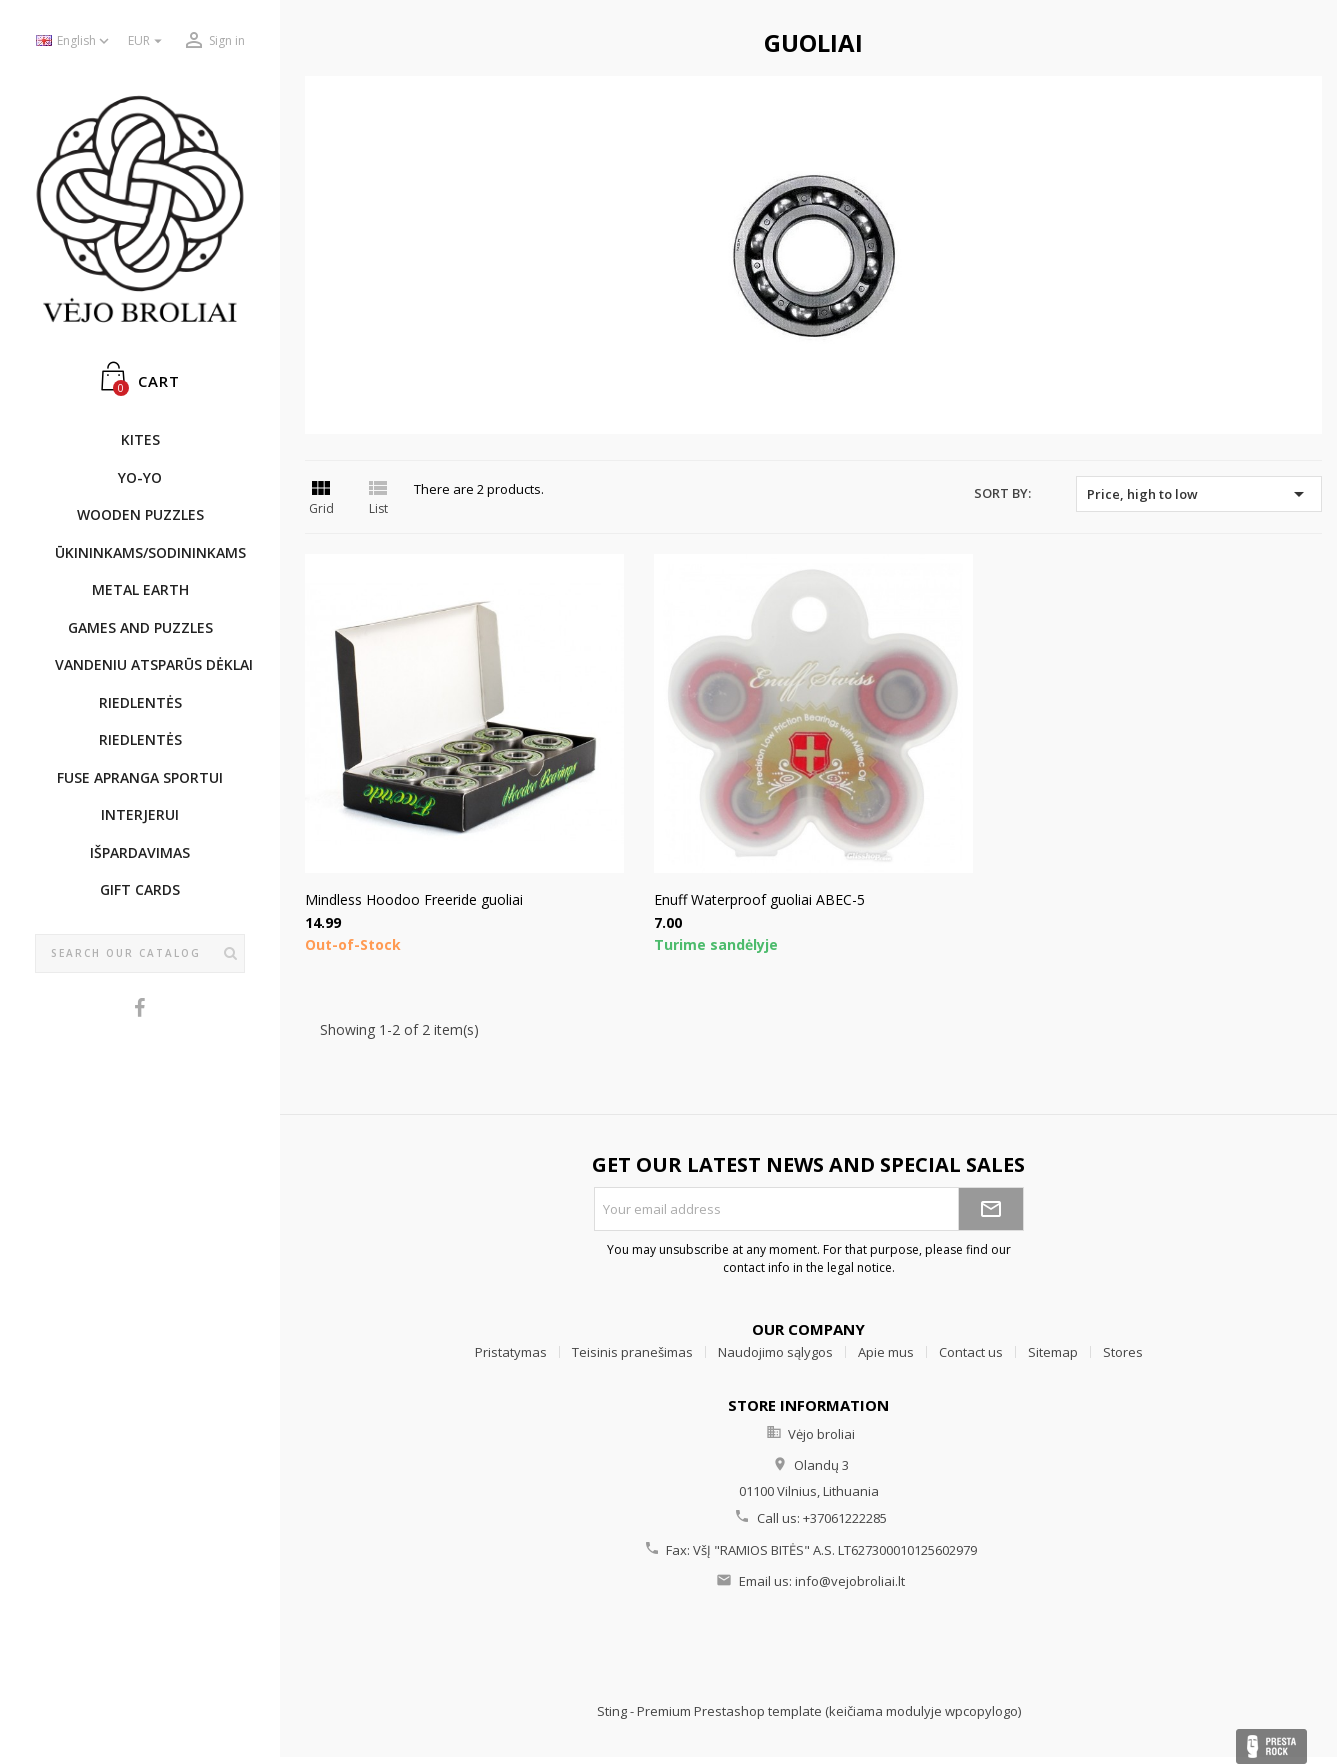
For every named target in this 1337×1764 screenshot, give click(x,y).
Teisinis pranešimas (632, 1352)
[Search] (140, 954)
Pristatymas (511, 1352)
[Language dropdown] (74, 41)
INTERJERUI (140, 814)
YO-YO (140, 477)
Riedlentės (140, 702)
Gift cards (140, 889)
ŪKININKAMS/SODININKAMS (150, 552)
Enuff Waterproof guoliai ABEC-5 (759, 899)
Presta (1271, 1746)
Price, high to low (1199, 494)
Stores (1123, 1352)
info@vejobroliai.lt (850, 1581)
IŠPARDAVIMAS (140, 852)
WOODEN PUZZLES (140, 514)
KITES (140, 439)
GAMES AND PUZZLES (140, 627)
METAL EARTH (140, 589)
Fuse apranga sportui (140, 777)
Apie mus (886, 1352)
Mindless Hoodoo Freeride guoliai (414, 899)
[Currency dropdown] (147, 41)
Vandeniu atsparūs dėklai (150, 664)
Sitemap (1053, 1352)
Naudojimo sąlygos (775, 1352)
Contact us (971, 1352)
